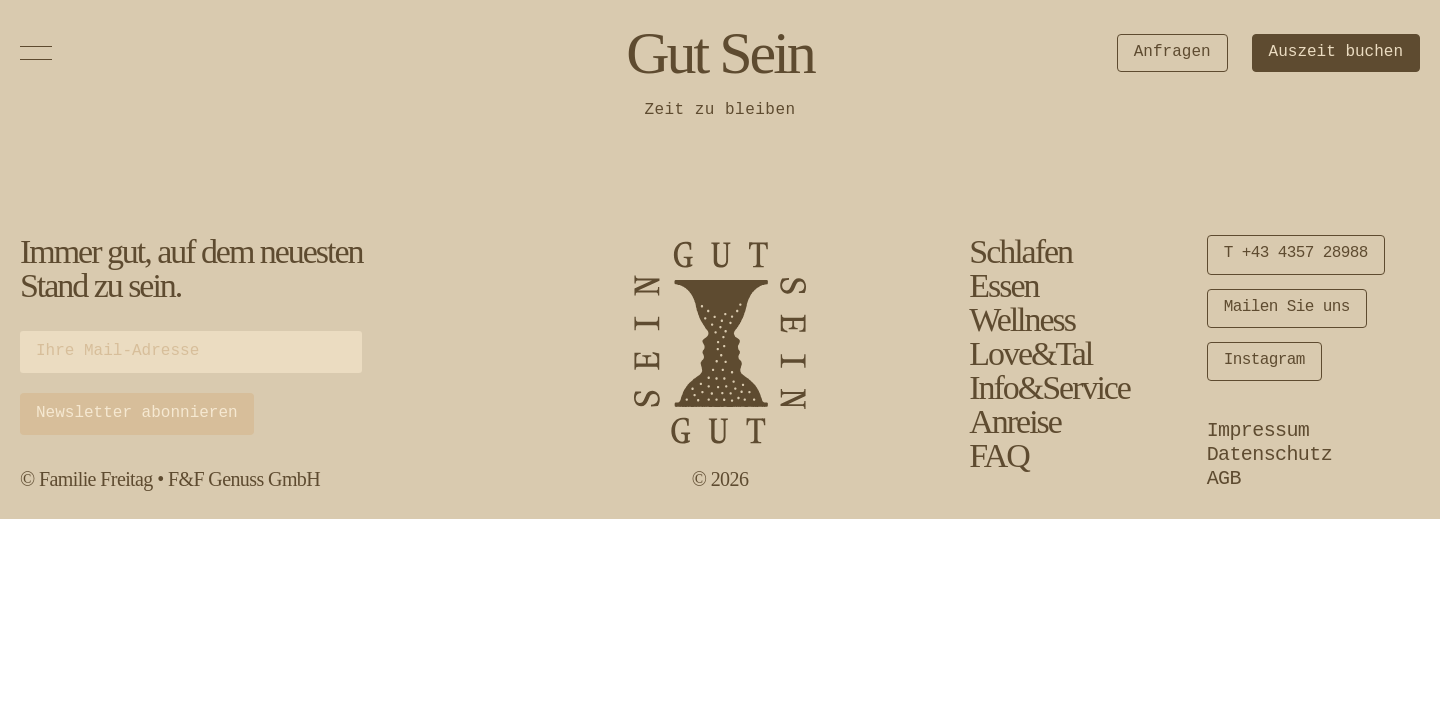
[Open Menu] (36, 53)
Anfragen (1172, 52)
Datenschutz (1269, 454)
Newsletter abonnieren (137, 413)
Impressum (1258, 430)
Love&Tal (1030, 353)
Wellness (1022, 319)
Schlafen (1020, 251)
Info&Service (1049, 387)
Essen (1003, 285)
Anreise (1014, 421)
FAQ (998, 455)
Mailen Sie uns (1287, 307)
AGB (1224, 478)
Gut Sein (720, 53)
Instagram (1264, 360)
